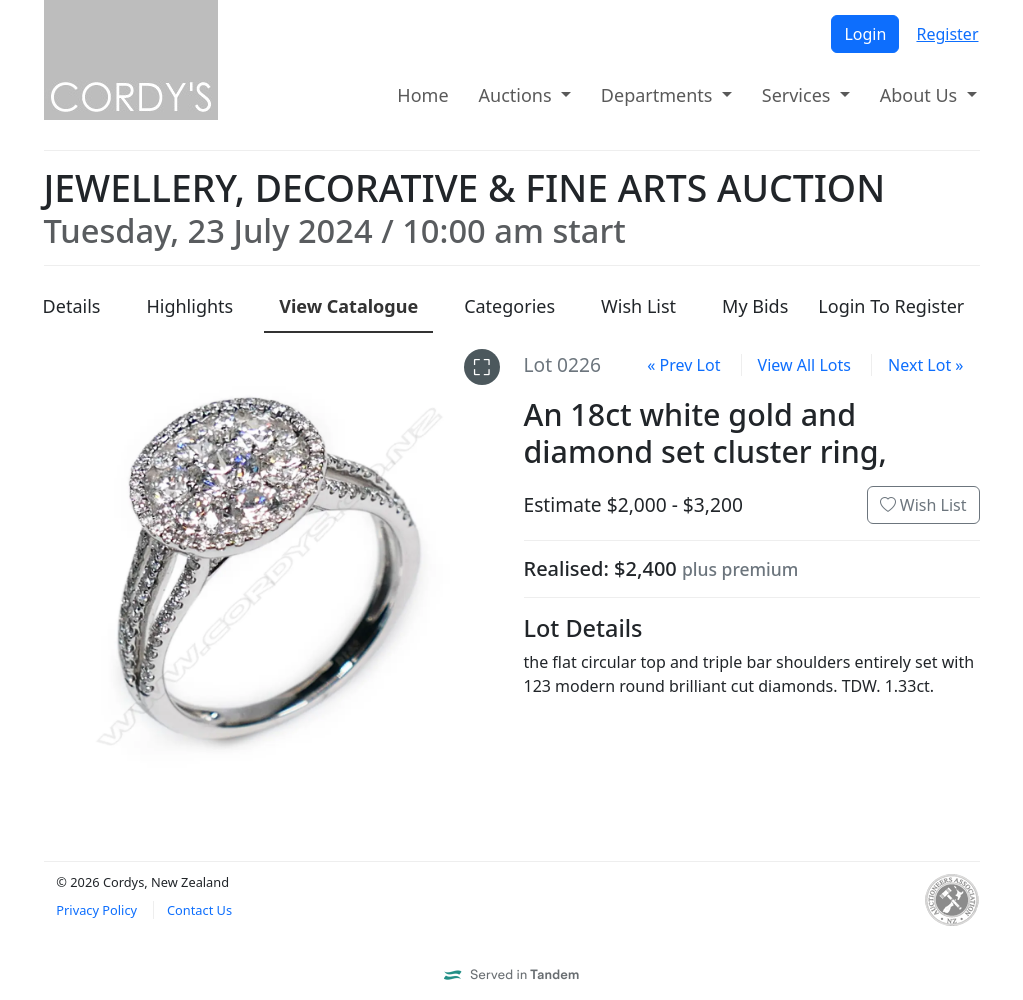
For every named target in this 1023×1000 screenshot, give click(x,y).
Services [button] (798, 95)
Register (947, 34)
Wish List (923, 505)
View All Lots (804, 365)
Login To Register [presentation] (891, 306)
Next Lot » (925, 365)
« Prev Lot (683, 365)
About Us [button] (921, 95)
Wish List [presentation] (638, 306)
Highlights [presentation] (189, 306)
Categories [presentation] (509, 306)
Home (422, 95)
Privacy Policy (96, 910)
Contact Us (199, 910)
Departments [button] (659, 95)
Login (865, 34)
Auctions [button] (518, 95)
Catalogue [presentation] (348, 306)
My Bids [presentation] (755, 306)
